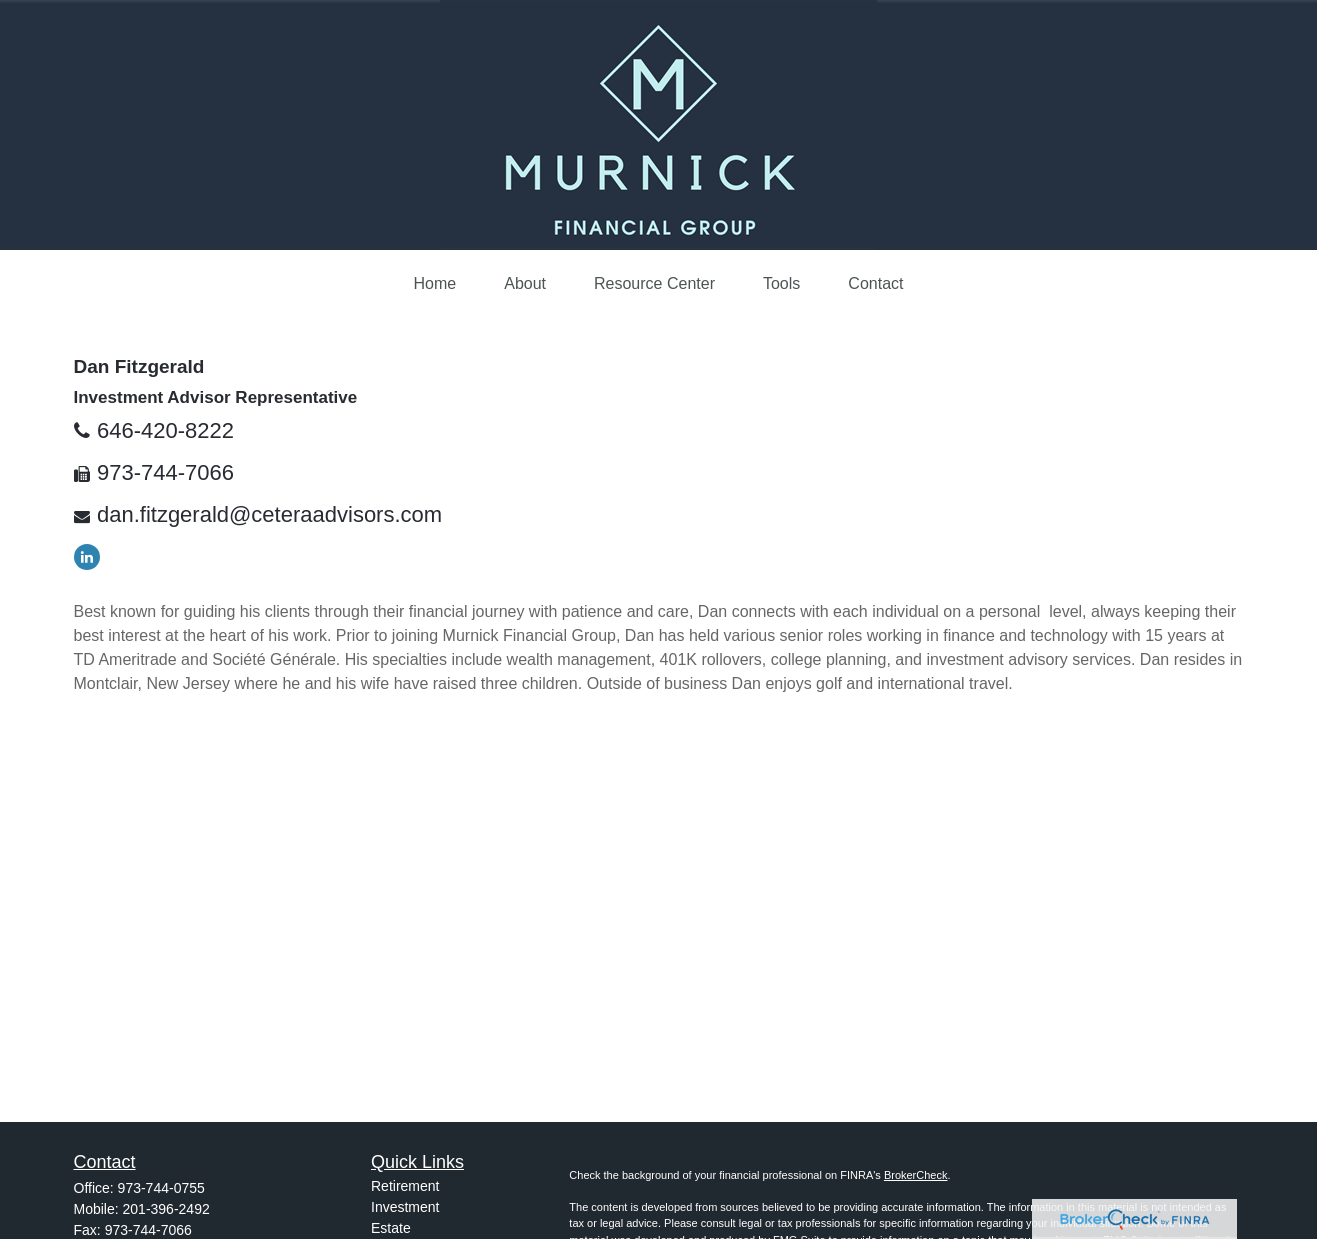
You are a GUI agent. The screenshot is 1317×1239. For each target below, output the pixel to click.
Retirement (405, 1186)
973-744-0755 (161, 1188)
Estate (391, 1228)
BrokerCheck (916, 1175)
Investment (405, 1207)
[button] (435, 284)
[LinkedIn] (87, 557)
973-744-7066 (165, 472)
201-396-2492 (166, 1209)
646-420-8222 (165, 430)
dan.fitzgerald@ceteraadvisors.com (269, 514)
